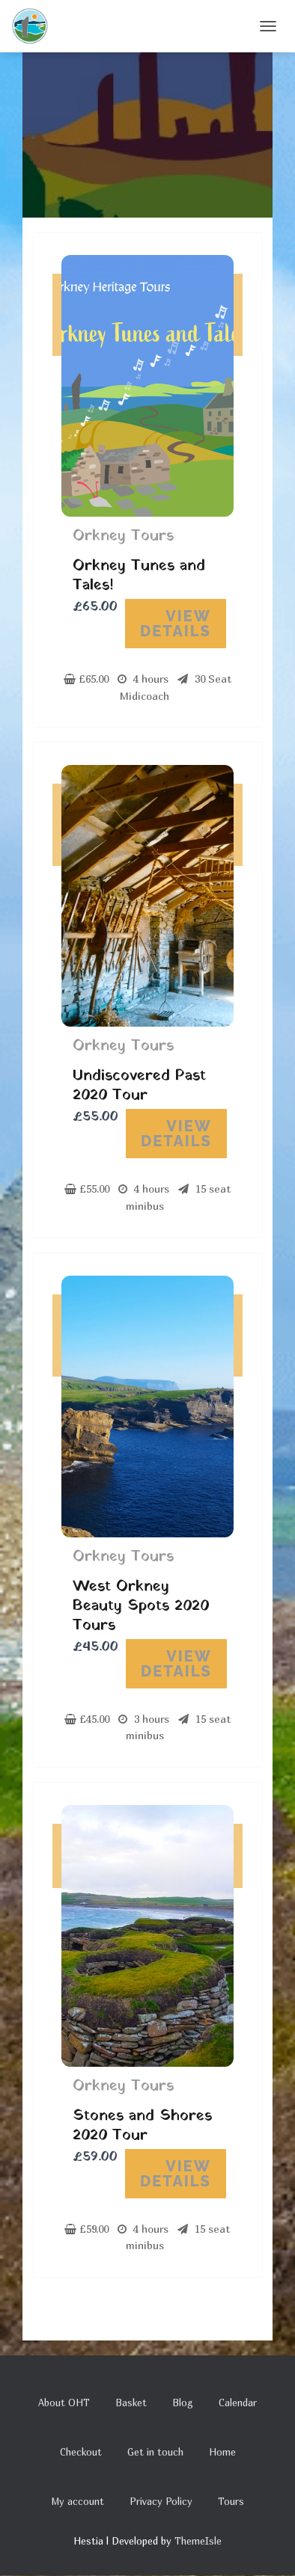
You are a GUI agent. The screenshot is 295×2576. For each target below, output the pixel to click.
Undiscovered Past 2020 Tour (139, 1086)
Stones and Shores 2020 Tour (142, 2126)
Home (222, 2452)
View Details (175, 623)
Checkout (81, 2452)
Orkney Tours (123, 536)
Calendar (238, 2403)
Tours (231, 2501)
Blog (182, 2403)
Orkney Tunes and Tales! (139, 576)
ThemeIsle (198, 2541)
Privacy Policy (161, 2501)
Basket (131, 2403)
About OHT (64, 2403)
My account (77, 2501)
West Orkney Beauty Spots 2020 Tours (141, 1606)
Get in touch (155, 2452)
